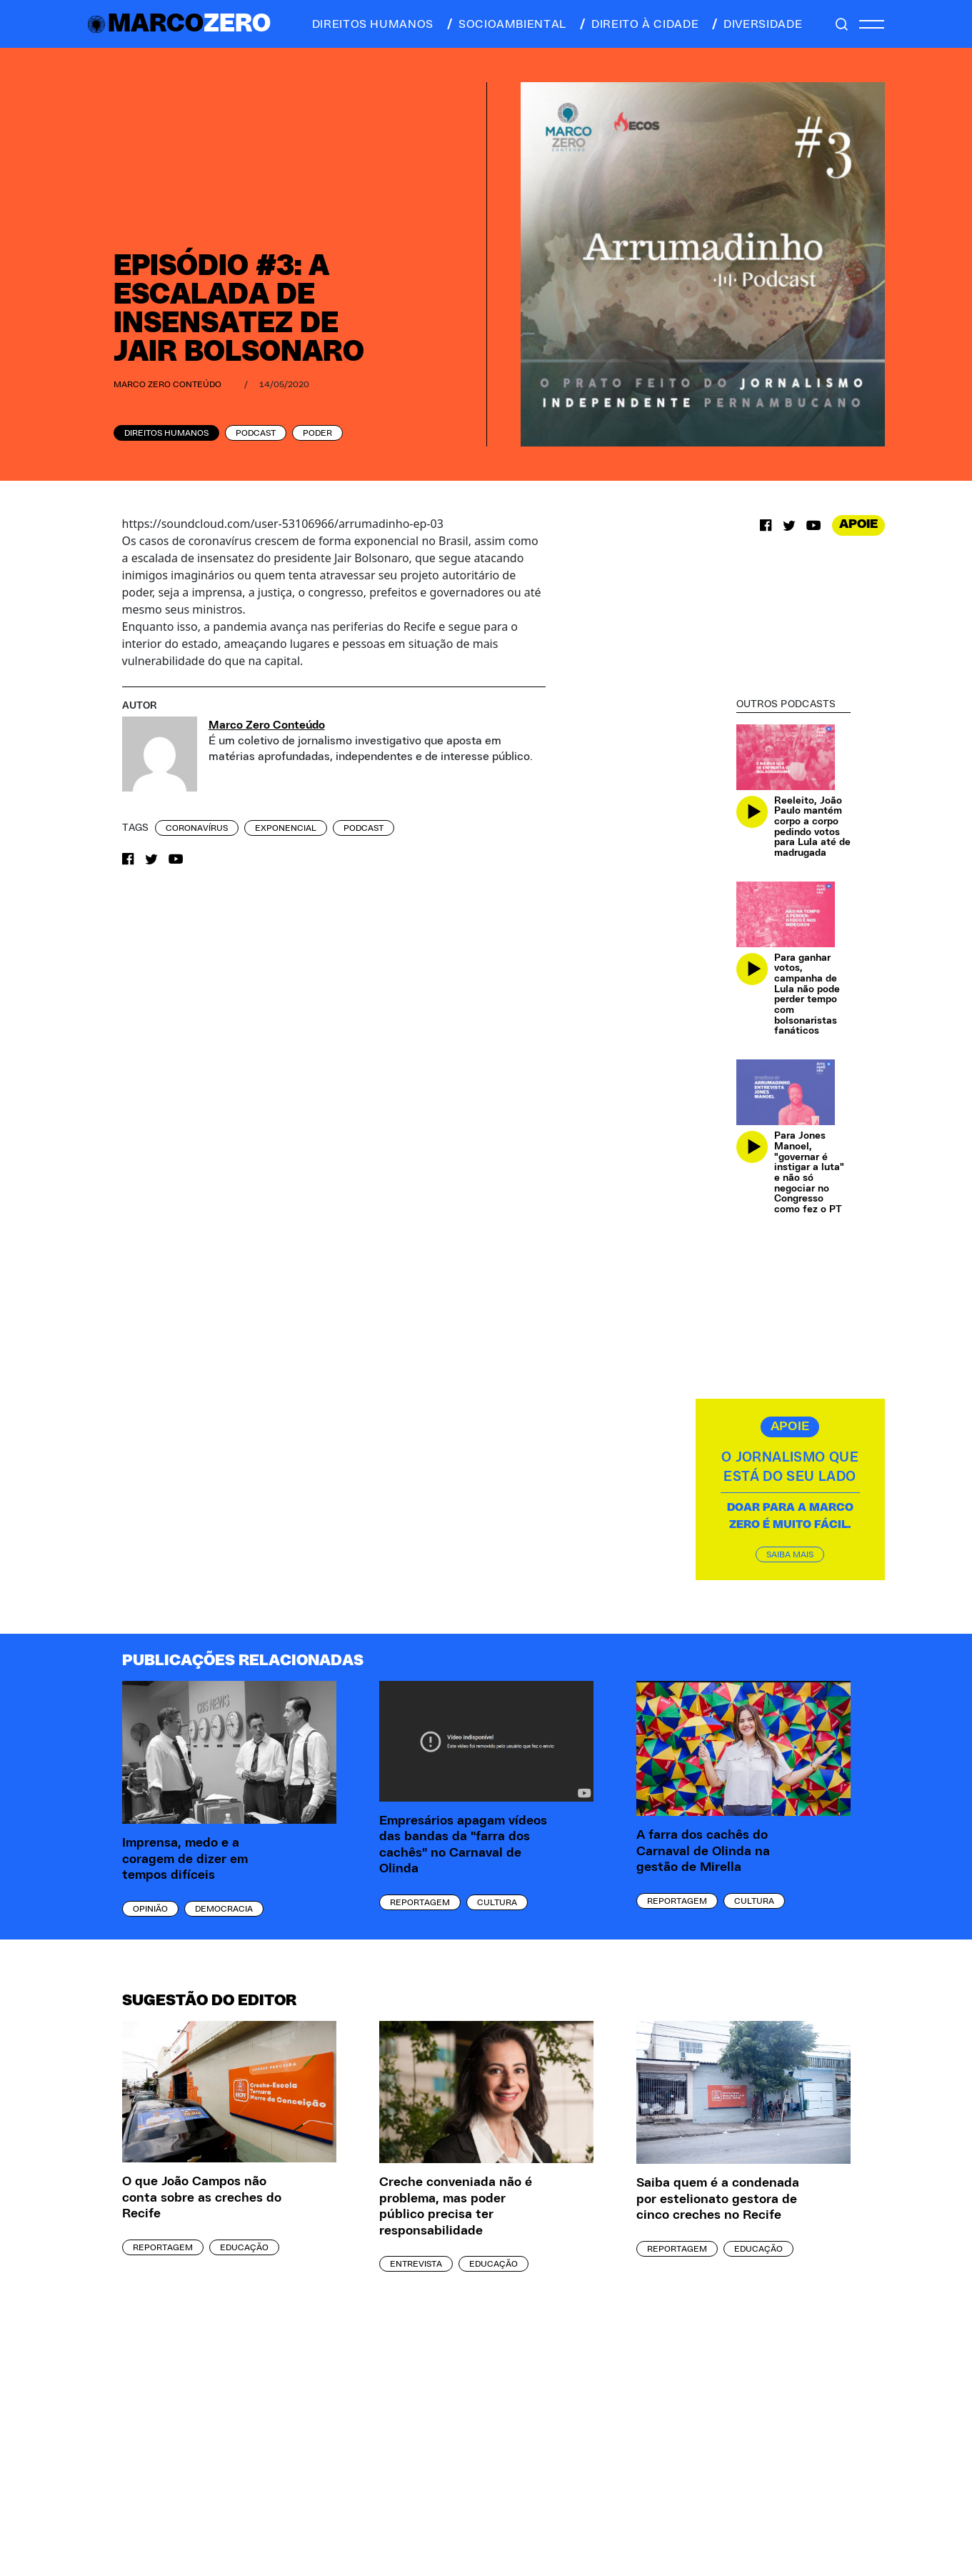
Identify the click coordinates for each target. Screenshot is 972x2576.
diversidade (756, 24)
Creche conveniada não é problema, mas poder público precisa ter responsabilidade (455, 2206)
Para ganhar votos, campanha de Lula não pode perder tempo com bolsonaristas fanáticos (807, 995)
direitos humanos (369, 24)
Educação (244, 2247)
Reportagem (420, 1902)
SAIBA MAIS (789, 1554)
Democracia (224, 1908)
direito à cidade (638, 24)
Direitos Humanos (166, 433)
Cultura (497, 1902)
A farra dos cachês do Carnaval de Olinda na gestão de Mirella (703, 1851)
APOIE (858, 524)
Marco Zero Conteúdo (167, 384)
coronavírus (197, 828)
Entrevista (416, 2264)
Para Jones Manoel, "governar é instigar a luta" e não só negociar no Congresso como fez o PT (809, 1172)
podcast (364, 828)
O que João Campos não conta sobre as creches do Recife (201, 2197)
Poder (317, 433)
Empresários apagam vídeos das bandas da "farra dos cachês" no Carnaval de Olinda (463, 1845)
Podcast (256, 433)
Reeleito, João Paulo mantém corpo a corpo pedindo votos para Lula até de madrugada (812, 827)
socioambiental (505, 24)
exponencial (285, 828)
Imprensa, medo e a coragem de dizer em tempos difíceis (185, 1859)
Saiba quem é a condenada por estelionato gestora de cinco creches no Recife (717, 2199)
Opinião (150, 1908)
